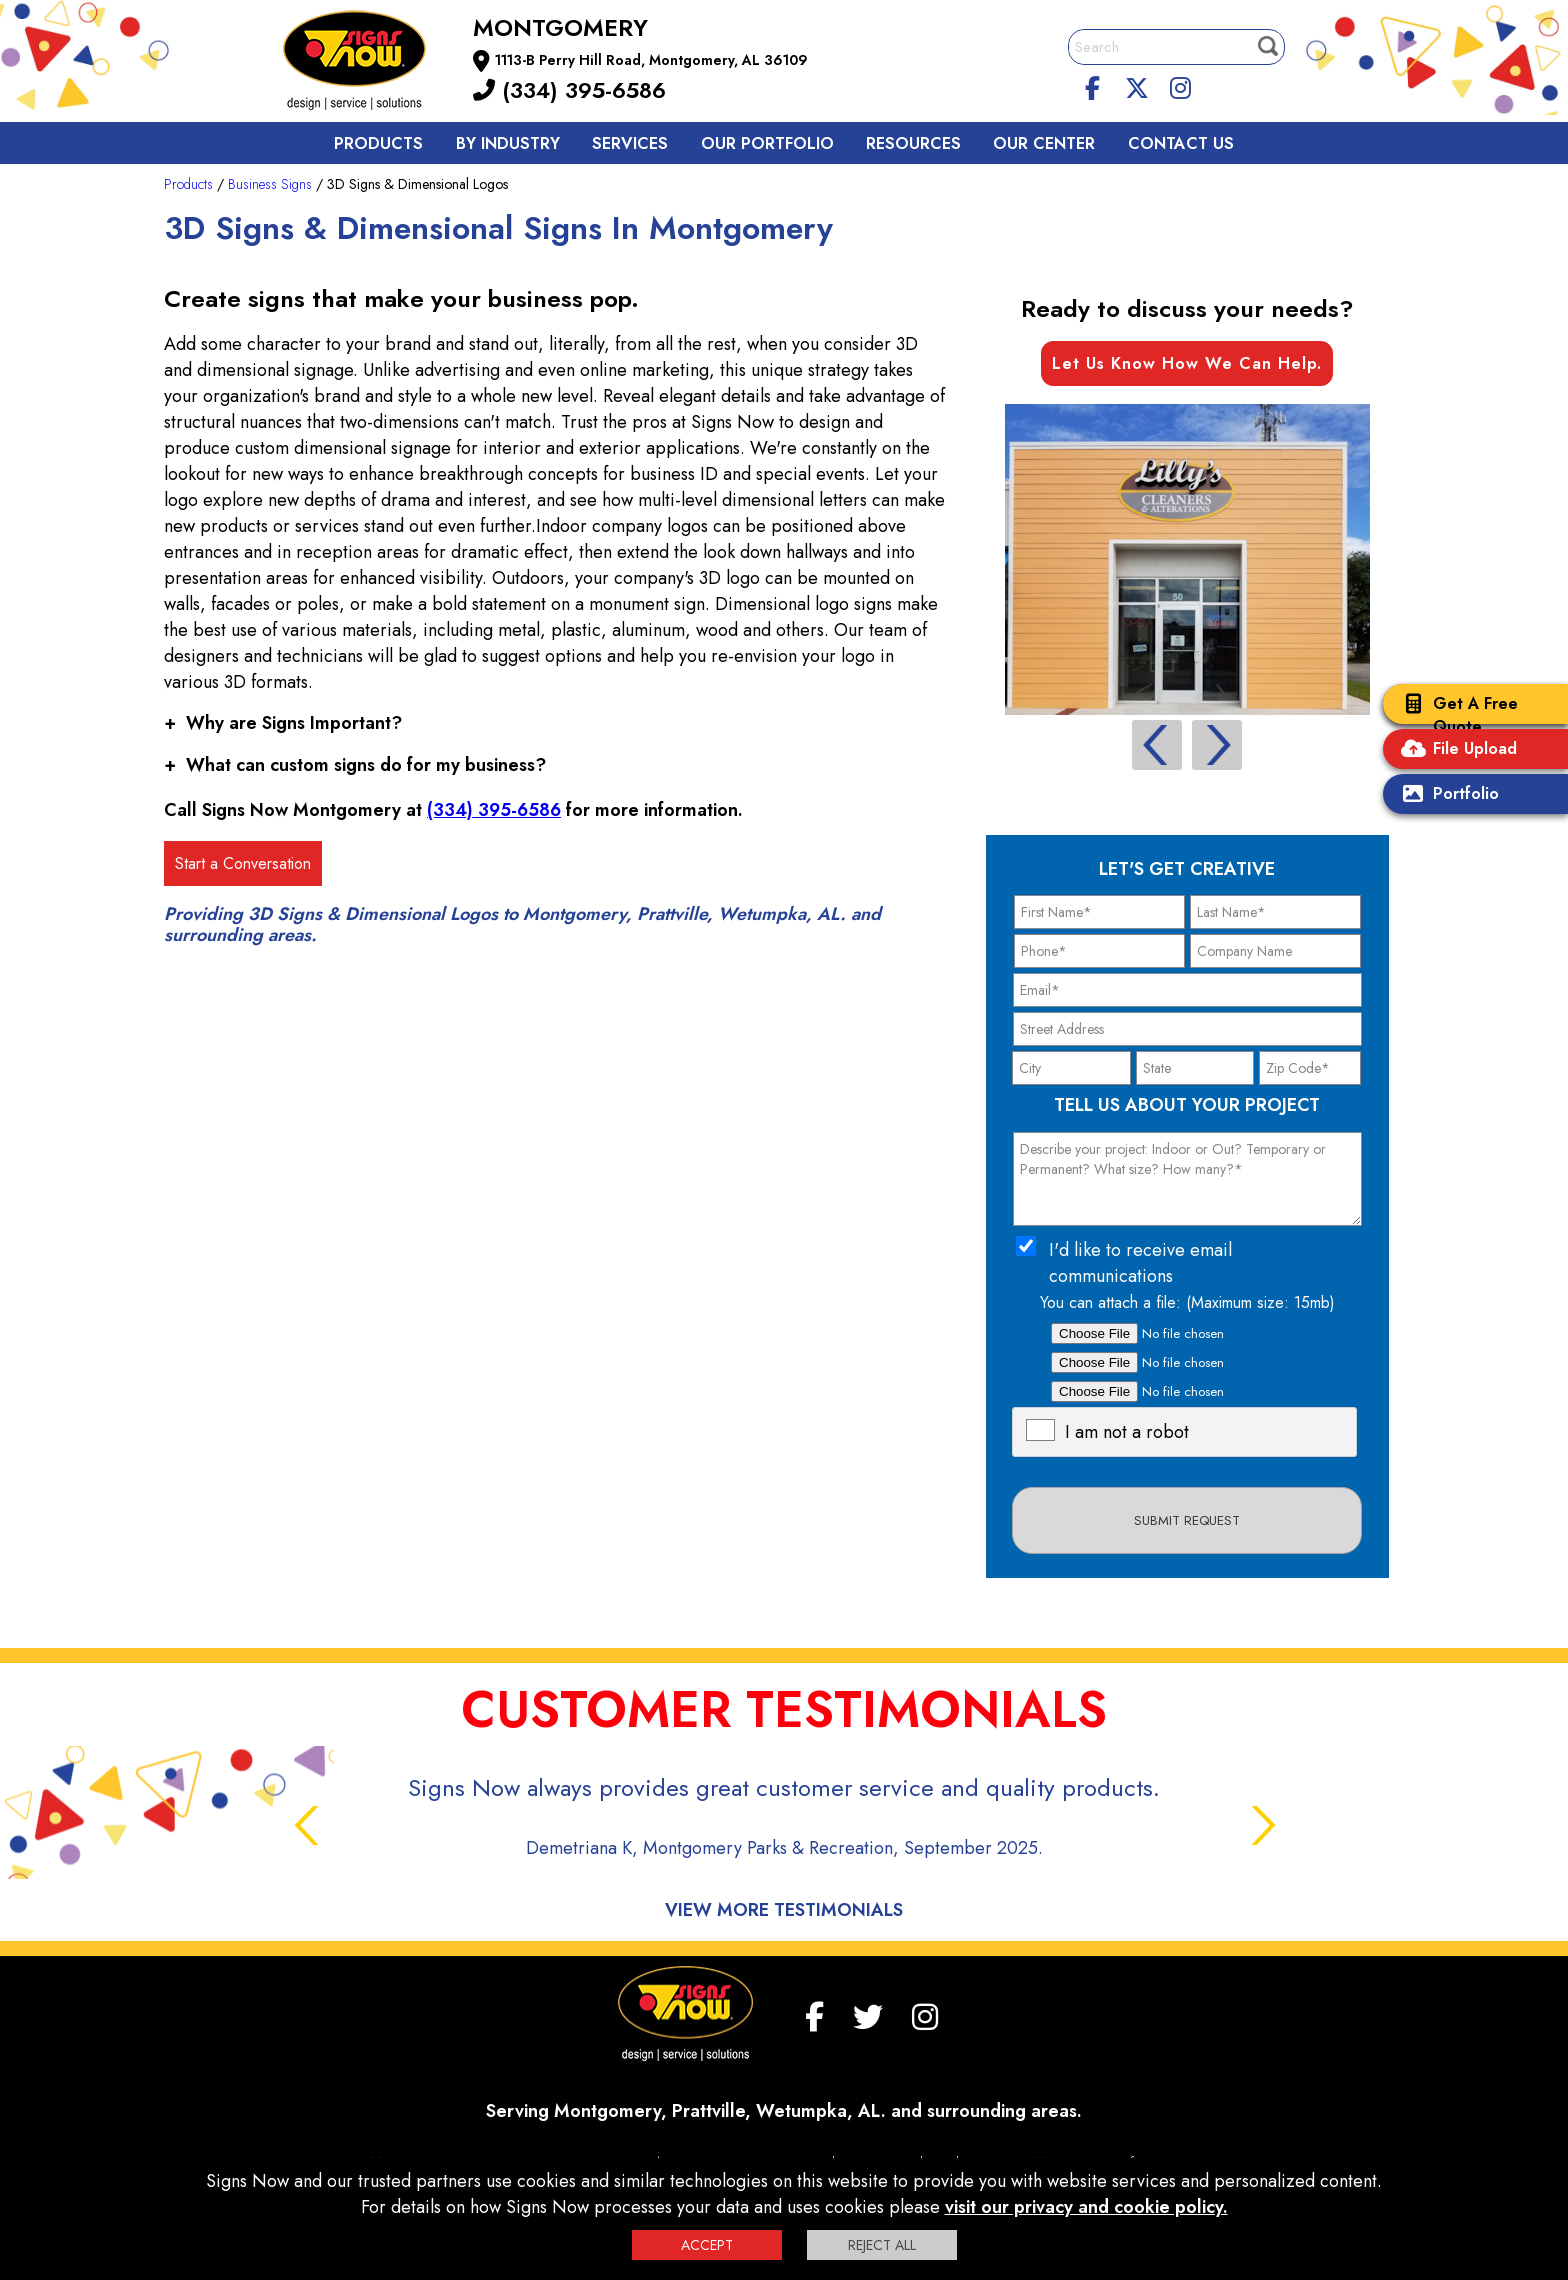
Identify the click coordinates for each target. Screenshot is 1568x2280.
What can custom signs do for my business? (355, 765)
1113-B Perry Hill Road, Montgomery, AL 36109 (651, 60)
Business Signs (270, 184)
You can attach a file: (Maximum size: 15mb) (1187, 1302)
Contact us (1181, 143)
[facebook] (1093, 85)
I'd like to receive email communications (1140, 1263)
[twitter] (1137, 85)
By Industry (508, 143)
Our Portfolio (767, 143)
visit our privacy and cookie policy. (1086, 2207)
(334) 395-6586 (569, 90)
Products (378, 143)
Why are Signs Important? (283, 723)
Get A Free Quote (1455, 715)
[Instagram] (1180, 85)
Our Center (1044, 143)
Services (630, 143)
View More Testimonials (784, 1910)
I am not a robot (1127, 1432)
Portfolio (1446, 795)
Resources (913, 143)
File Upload (1455, 750)
